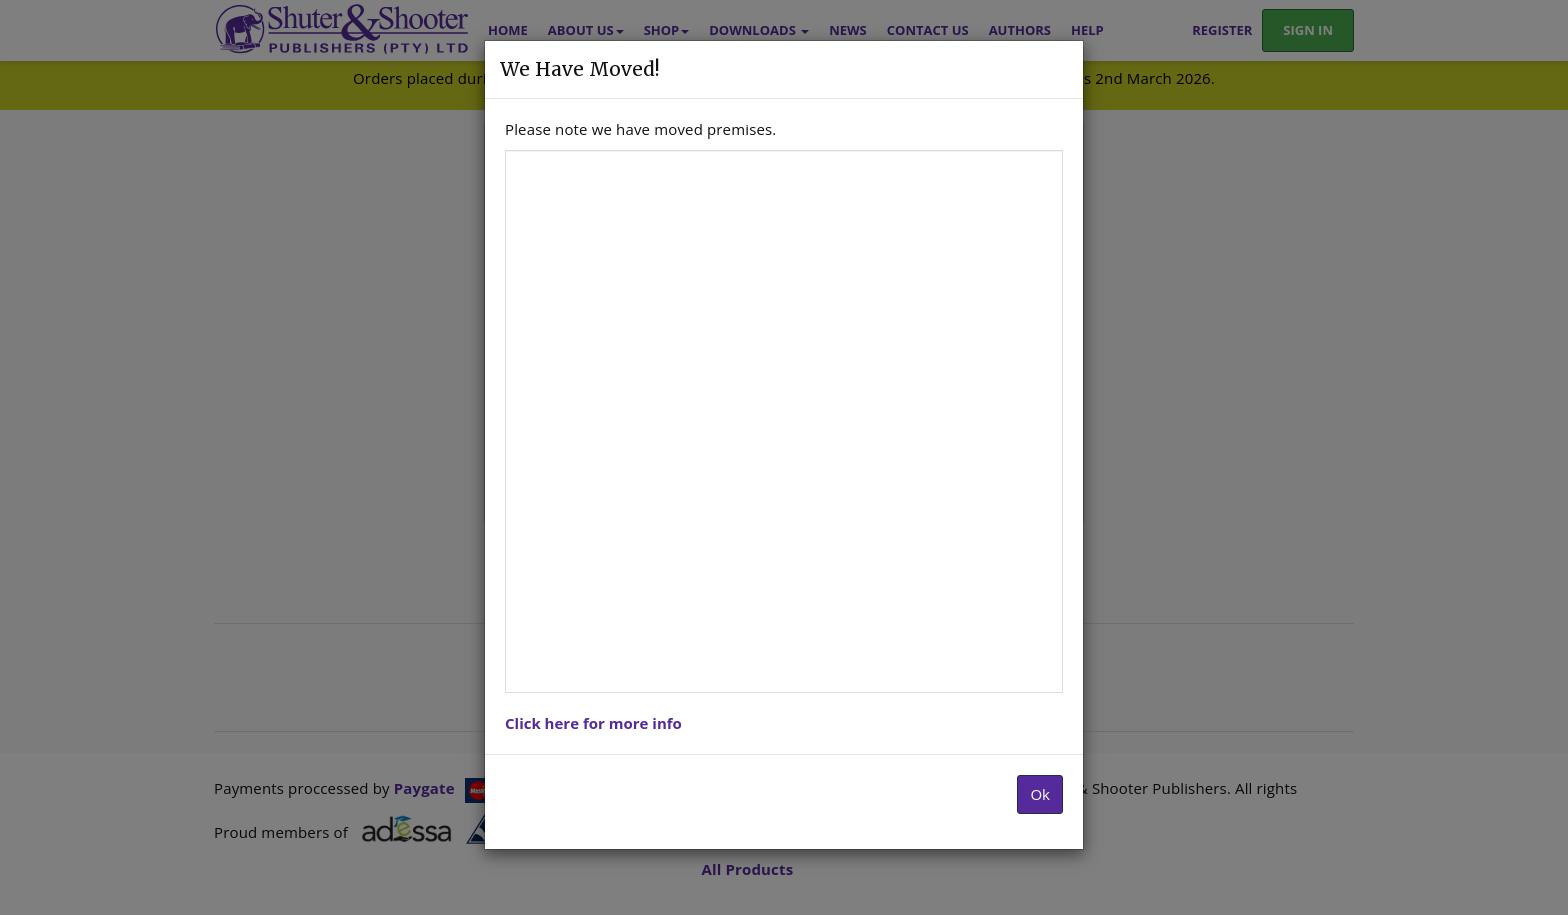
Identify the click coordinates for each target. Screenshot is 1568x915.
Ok (1040, 794)
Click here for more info (593, 723)
